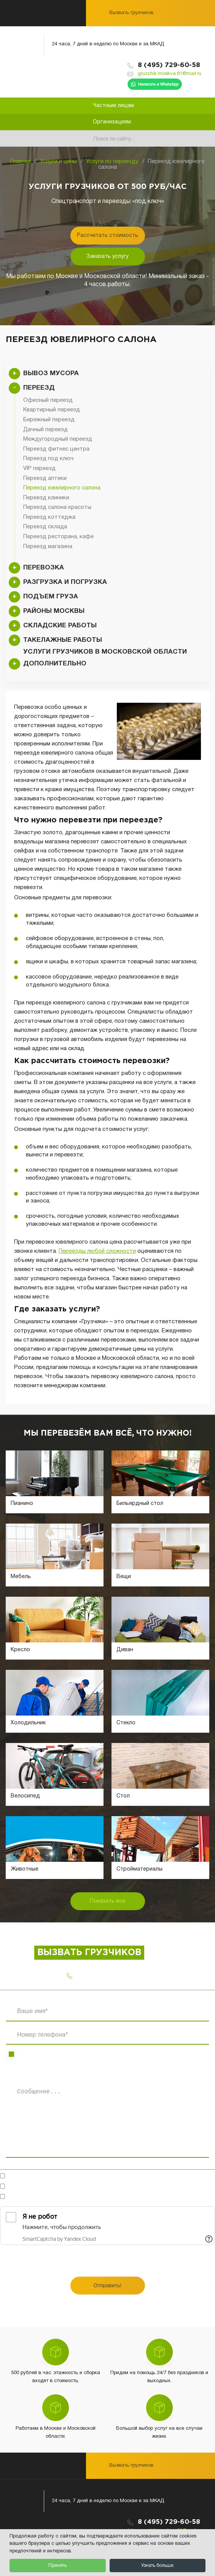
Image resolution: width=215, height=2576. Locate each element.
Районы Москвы (53, 611)
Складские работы (60, 625)
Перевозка (43, 568)
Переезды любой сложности (97, 1251)
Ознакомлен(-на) (81, 2197)
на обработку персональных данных (99, 2187)
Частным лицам (113, 105)
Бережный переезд (49, 419)
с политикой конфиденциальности (105, 2197)
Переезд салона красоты (57, 507)
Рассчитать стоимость (107, 235)
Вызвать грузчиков (131, 13)
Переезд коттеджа (49, 517)
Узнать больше (157, 2565)
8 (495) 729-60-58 (169, 65)
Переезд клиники (46, 497)
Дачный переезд (45, 429)
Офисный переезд (48, 400)
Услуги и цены (58, 161)
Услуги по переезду (112, 161)
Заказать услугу (107, 256)
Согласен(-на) (79, 2187)
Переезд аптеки (45, 478)
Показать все (107, 1901)
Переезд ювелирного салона (61, 488)
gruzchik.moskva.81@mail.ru (169, 74)
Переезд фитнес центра (56, 449)
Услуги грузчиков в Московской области (105, 652)
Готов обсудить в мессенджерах (56, 2176)
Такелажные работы (62, 640)
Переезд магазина (47, 546)
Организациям (112, 122)
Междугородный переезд (57, 439)
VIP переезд (39, 468)
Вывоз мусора (51, 373)
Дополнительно (54, 664)
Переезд (39, 388)
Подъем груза (50, 597)
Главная (20, 161)
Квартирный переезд (51, 410)
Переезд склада (45, 526)
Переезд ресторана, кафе (58, 536)
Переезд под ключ (48, 458)
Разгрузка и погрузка (65, 582)
